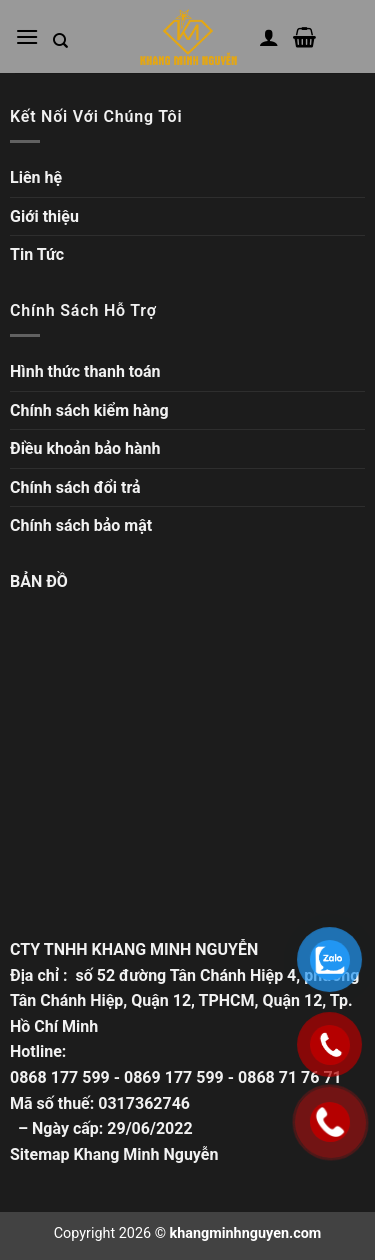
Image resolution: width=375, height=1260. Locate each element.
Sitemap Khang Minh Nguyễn (114, 1154)
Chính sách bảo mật (81, 525)
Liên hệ (36, 177)
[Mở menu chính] (27, 36)
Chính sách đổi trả (75, 487)
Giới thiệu (44, 216)
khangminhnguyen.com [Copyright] (246, 1233)
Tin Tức (37, 254)
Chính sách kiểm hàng (89, 410)
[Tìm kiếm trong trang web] (60, 41)
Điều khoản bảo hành (85, 448)
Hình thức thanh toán (85, 371)
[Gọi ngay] (330, 1122)
